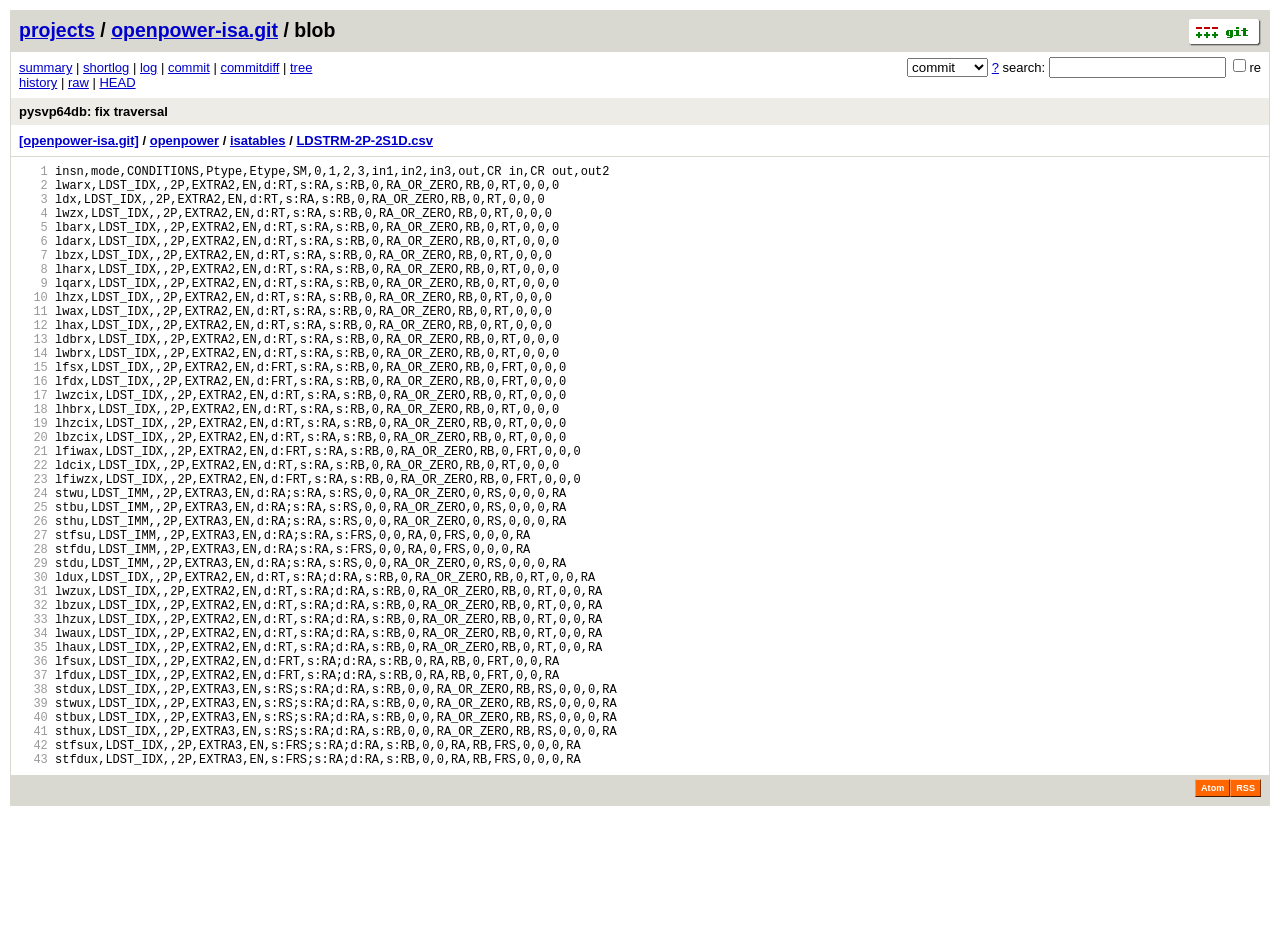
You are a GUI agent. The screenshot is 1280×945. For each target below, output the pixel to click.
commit (189, 67)
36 (33, 768)
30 (33, 666)
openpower (184, 140)
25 (33, 581)
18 (33, 462)
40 (33, 836)
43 (33, 887)
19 (33, 479)
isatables (258, 140)
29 (33, 649)
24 (33, 564)
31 (33, 683)
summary (45, 67)
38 (33, 802)
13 (33, 377)
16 (33, 428)
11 (33, 343)
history (38, 82)
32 (33, 700)
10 (33, 326)
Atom (1212, 917)
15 (33, 411)
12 (33, 360)
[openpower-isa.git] (79, 140)
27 (33, 615)
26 (33, 598)
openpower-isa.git (194, 30)
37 (33, 785)
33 (33, 717)
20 (33, 496)
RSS (1245, 917)
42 (33, 870)
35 (33, 751)
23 (33, 547)
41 (33, 853)
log (148, 67)
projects (57, 30)
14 (33, 394)
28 (33, 632)
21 (33, 513)
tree (301, 67)
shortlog (106, 67)
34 (33, 734)
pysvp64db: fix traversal (93, 111)
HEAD (117, 82)
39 (33, 819)
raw (78, 82)
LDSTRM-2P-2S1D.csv (364, 140)
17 (33, 445)
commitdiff (249, 67)
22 (33, 530)
